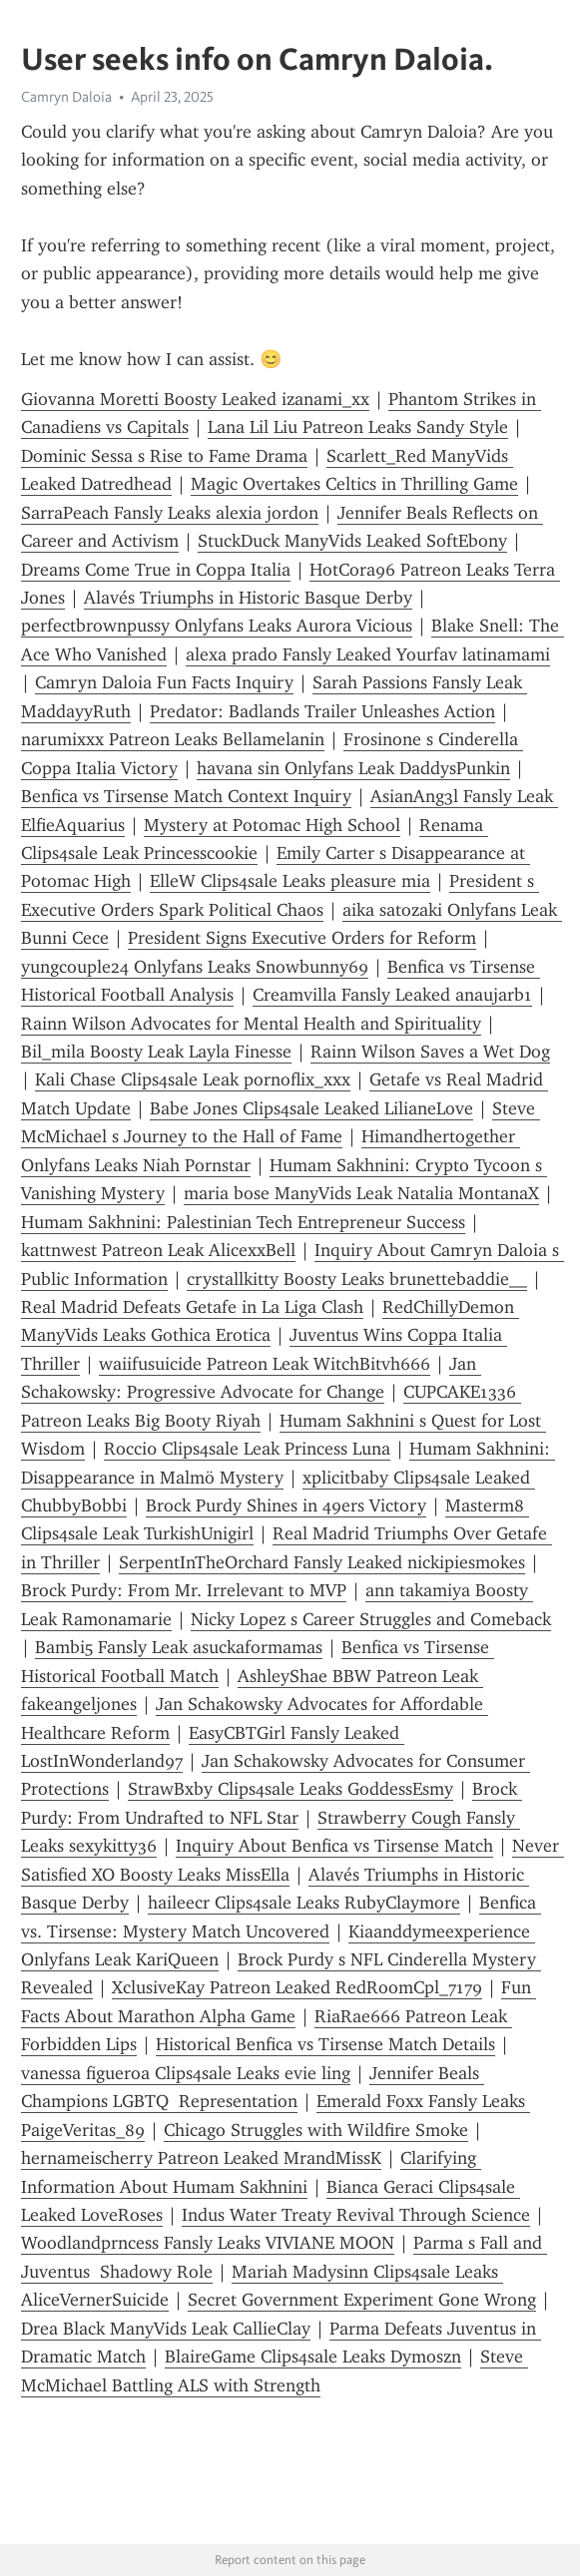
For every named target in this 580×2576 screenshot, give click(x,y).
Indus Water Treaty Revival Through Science (356, 2215)
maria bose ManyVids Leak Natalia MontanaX (361, 1193)
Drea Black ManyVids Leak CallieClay (165, 2329)
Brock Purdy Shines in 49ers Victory (286, 1505)
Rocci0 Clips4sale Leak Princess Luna (247, 1449)
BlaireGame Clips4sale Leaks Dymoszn (313, 2356)
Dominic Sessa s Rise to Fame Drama (164, 456)
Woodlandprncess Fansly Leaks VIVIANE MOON (207, 2243)
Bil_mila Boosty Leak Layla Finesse (156, 1052)
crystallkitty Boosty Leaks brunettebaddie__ (357, 1279)
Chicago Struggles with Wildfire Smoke (316, 2130)
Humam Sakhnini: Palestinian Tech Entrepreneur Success (243, 1222)
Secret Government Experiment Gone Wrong (362, 2300)
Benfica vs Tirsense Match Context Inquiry (186, 796)
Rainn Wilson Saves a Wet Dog (430, 1052)
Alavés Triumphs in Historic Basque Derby (248, 598)
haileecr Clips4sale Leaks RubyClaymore (304, 1903)
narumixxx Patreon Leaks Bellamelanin (172, 739)
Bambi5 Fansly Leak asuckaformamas (178, 1647)
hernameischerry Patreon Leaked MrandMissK (201, 2158)
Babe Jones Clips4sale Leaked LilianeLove (311, 1108)
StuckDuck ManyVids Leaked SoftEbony (352, 541)
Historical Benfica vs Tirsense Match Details (325, 2044)
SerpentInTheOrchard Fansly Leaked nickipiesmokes (322, 1562)
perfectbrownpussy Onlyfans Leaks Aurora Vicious (216, 626)
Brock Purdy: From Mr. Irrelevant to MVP (183, 1590)
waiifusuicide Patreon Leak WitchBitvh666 (264, 1364)
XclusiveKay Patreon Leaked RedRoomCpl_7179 (297, 1987)
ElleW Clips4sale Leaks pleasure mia (290, 881)
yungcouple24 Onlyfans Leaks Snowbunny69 (194, 967)
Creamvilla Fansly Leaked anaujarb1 (392, 995)
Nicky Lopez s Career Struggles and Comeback (371, 1619)
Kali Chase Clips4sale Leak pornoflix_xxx (192, 1079)
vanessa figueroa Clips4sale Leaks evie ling (185, 2073)
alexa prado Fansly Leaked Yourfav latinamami (368, 654)
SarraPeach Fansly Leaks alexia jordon (169, 513)
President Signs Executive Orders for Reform (302, 938)
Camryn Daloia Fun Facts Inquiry (164, 682)
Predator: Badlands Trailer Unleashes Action (322, 711)
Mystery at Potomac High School (272, 825)
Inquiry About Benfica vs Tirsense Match (334, 1846)
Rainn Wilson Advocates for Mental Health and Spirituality (251, 1024)
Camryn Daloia (66, 97)
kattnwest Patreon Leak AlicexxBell (158, 1250)
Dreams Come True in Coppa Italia (155, 570)
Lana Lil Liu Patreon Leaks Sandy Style (358, 427)
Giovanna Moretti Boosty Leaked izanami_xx (195, 399)
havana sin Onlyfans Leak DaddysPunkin (353, 768)
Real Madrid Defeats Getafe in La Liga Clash (192, 1307)
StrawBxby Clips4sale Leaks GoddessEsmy (290, 1789)
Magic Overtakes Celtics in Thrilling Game (354, 484)
